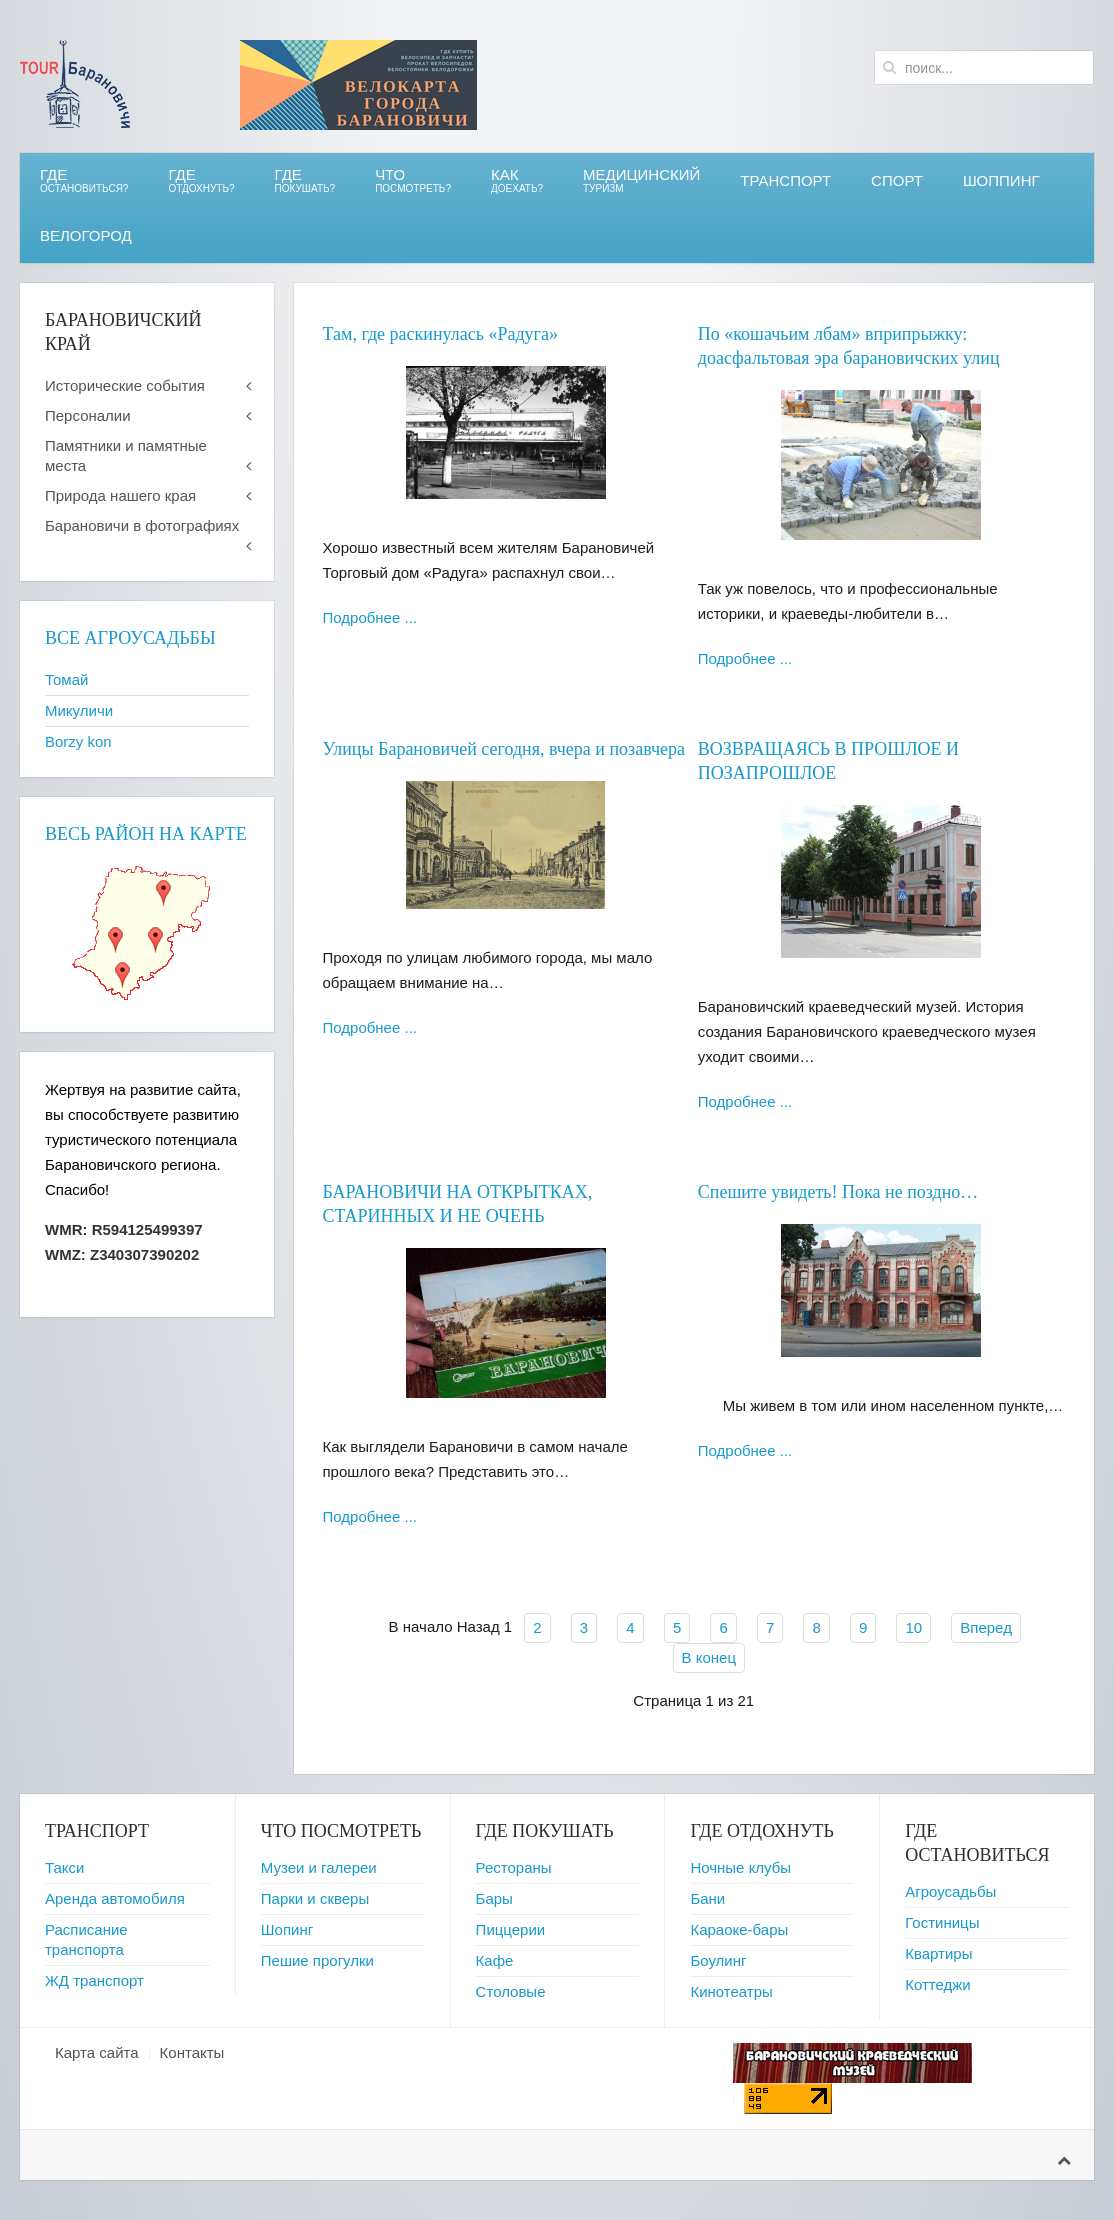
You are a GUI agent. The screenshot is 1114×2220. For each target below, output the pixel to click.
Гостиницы (942, 1922)
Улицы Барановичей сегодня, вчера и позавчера (504, 749)
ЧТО (413, 180)
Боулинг (718, 1960)
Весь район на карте (146, 834)
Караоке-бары (739, 1929)
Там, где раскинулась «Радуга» (440, 334)
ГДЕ (201, 180)
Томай (66, 679)
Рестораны (514, 1867)
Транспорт (785, 180)
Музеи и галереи (319, 1867)
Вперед (986, 1627)
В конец (709, 1657)
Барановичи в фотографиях (142, 525)
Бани (707, 1898)
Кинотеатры (731, 1991)
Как (517, 180)
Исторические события (125, 385)
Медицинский (641, 180)
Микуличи (79, 710)
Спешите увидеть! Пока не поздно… (838, 1192)
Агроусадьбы (950, 1891)
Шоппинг (1001, 180)
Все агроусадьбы (130, 638)
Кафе (495, 1960)
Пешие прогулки (317, 1960)
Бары (494, 1898)
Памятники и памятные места (126, 455)
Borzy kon (78, 741)
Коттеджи (938, 1984)
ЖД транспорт (94, 1980)
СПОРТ (897, 180)
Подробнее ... (370, 617)
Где (84, 180)
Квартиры (938, 1953)
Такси (64, 1867)
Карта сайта (97, 2052)
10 (913, 1627)
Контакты (192, 2052)
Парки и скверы (315, 1898)
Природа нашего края (120, 495)
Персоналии (88, 415)
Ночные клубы (740, 1867)
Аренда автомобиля (115, 1898)
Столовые (511, 1991)
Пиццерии (511, 1929)
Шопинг (287, 1929)
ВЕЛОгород (86, 235)
